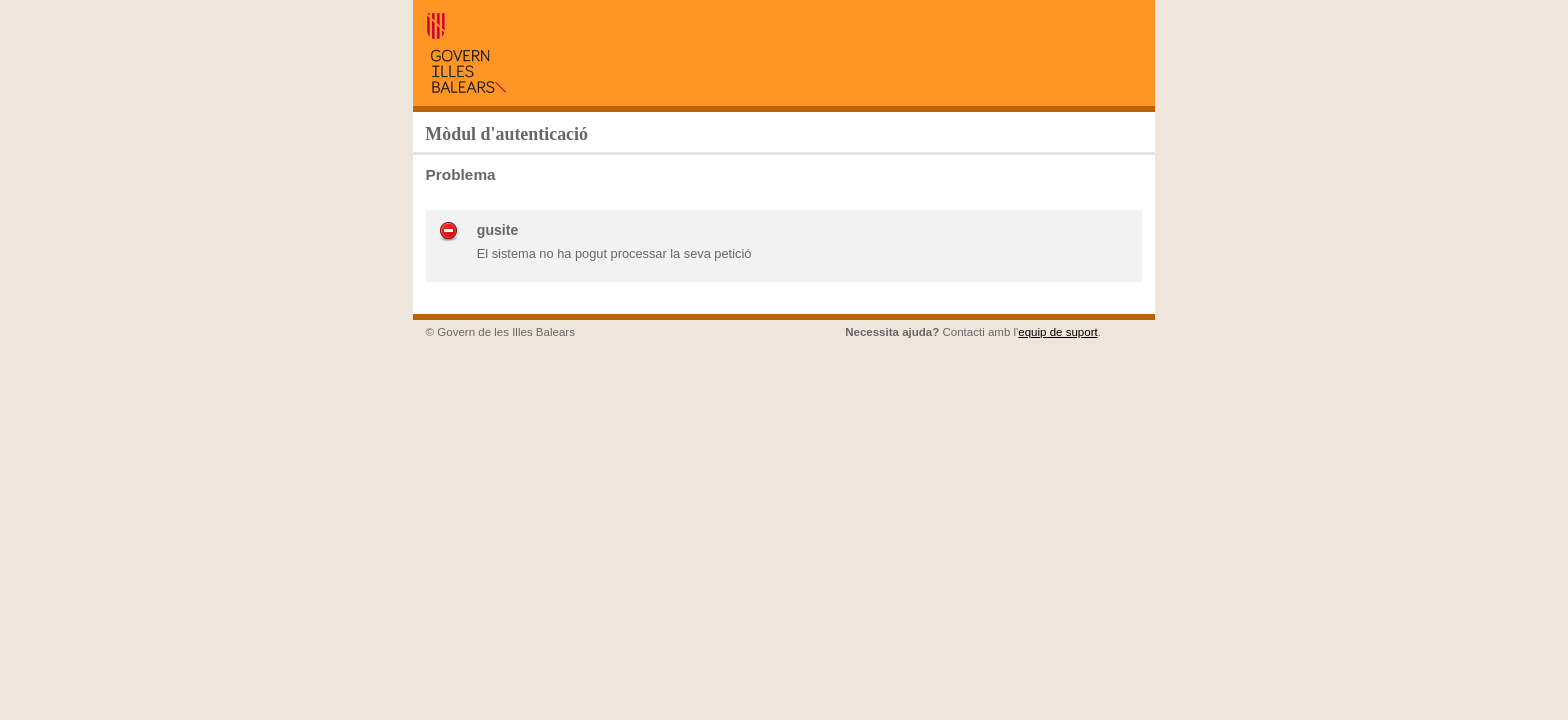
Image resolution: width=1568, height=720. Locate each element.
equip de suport (1057, 332)
